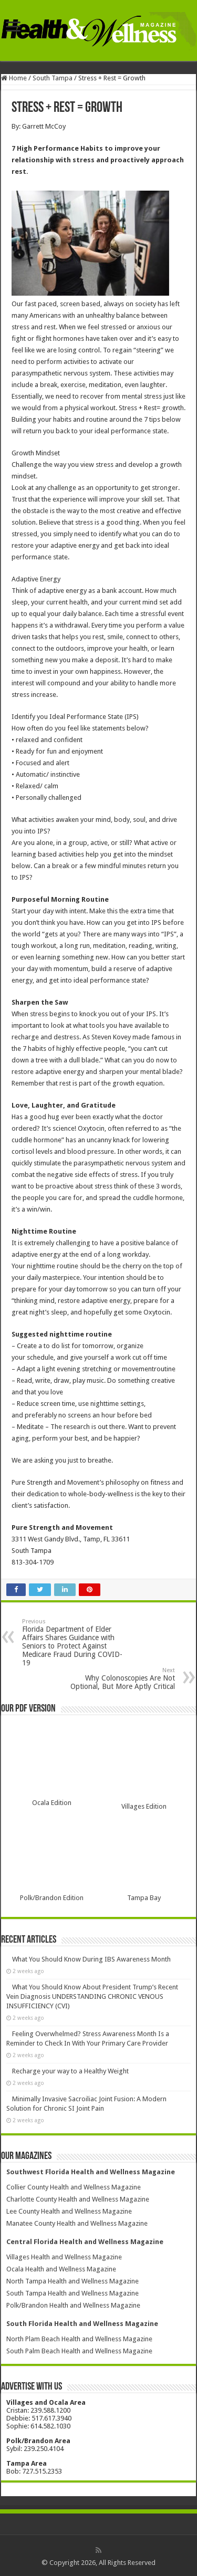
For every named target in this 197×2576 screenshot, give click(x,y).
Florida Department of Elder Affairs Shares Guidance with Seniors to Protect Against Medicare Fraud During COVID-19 (76, 1642)
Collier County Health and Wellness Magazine (73, 2187)
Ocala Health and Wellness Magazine (61, 2269)
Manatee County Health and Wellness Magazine (77, 2223)
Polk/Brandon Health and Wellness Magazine (73, 2305)
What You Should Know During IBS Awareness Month (91, 1959)
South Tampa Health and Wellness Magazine (72, 2293)
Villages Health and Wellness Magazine (64, 2257)
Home (14, 78)
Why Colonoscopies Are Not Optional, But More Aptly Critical (121, 1679)
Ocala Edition (51, 1803)
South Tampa (52, 78)
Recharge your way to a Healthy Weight (70, 2071)
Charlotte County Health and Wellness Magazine (77, 2199)
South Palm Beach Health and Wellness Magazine (79, 2351)
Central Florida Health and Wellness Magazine (84, 2242)
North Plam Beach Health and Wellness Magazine (79, 2339)
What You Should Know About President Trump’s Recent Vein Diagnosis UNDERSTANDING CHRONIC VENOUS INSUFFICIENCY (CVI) (92, 1996)
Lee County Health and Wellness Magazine (69, 2211)
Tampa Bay (144, 1898)
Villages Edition (144, 1806)
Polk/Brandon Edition (52, 1898)
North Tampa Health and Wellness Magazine (72, 2281)
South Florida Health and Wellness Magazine (82, 2324)
